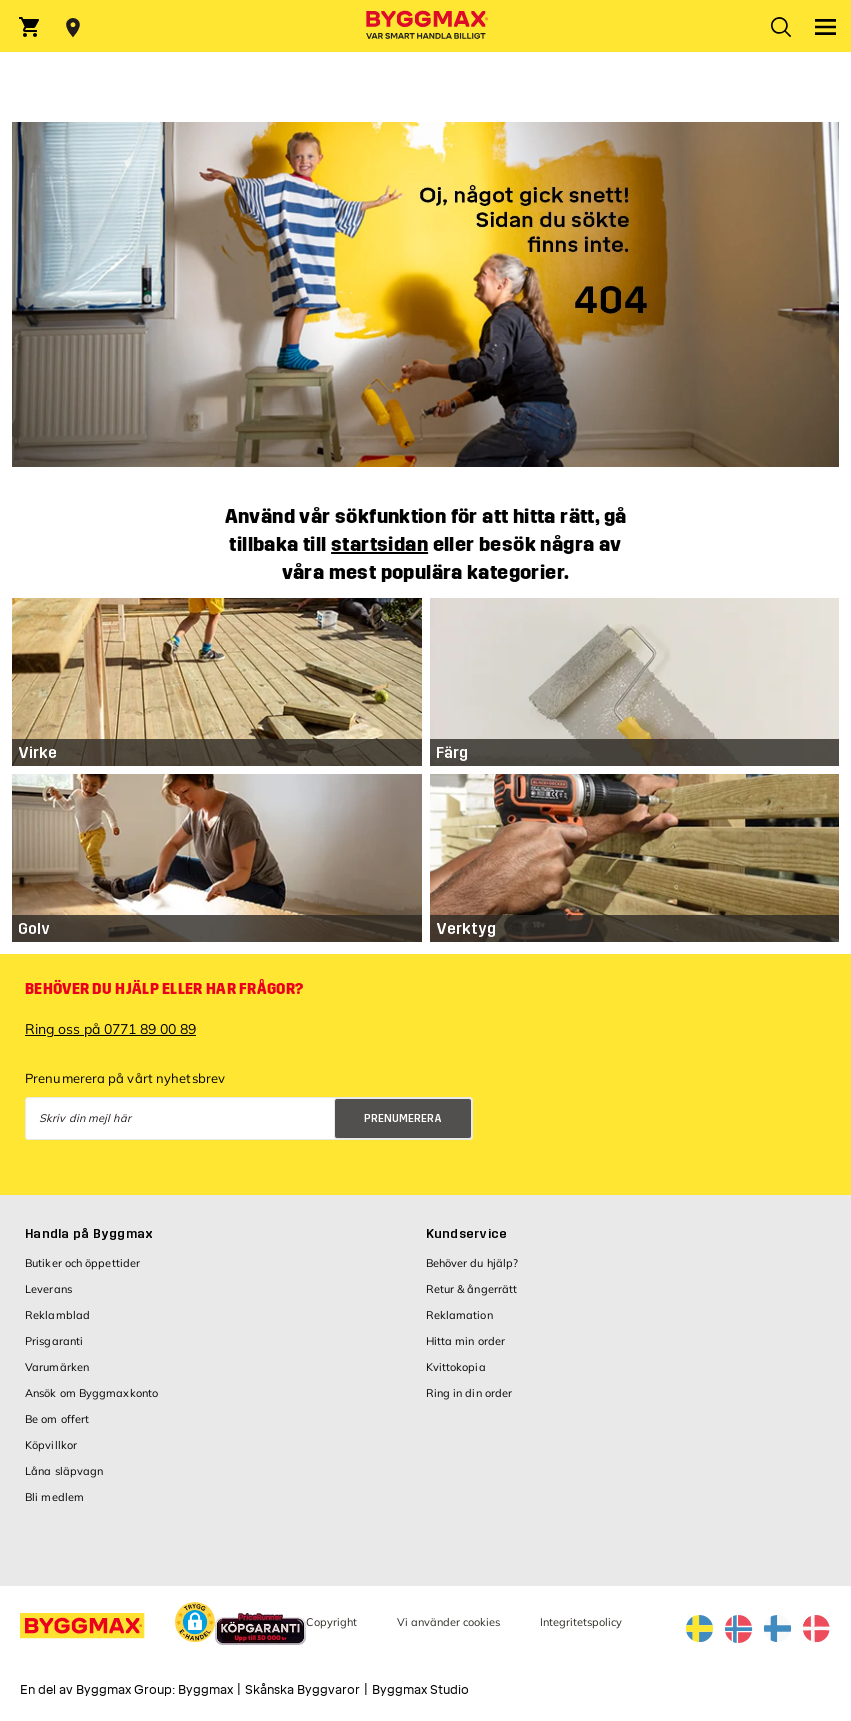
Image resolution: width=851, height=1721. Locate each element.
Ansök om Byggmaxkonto (91, 1393)
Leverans (48, 1289)
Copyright (331, 1622)
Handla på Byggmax (89, 1234)
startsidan (379, 544)
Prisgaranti (54, 1341)
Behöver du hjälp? (472, 1263)
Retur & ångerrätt (472, 1289)
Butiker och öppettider (82, 1263)
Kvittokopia (456, 1367)
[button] (195, 1625)
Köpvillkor (51, 1445)
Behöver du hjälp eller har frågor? (164, 989)
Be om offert (57, 1419)
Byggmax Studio (420, 1690)
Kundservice (467, 1234)
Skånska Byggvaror (302, 1690)
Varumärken (57, 1367)
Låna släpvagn (64, 1471)
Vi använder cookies (448, 1622)
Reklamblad (57, 1315)
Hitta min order (466, 1341)
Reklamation (459, 1315)
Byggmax (205, 1690)
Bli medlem (54, 1497)
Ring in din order (469, 1393)
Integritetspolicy (581, 1622)
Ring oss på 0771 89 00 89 (110, 1029)
